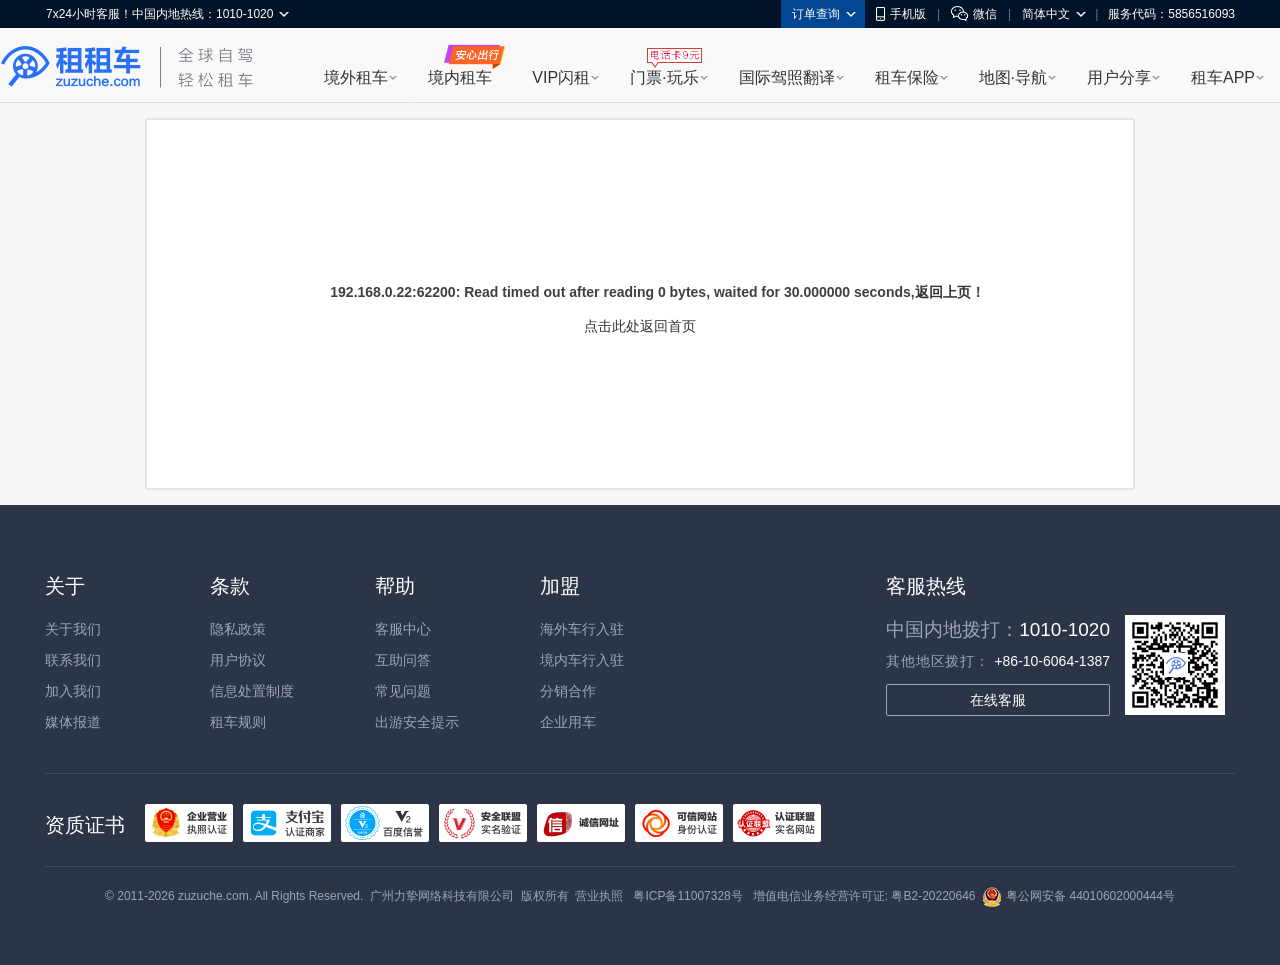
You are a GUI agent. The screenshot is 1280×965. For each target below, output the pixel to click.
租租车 (71, 67)
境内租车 (460, 77)
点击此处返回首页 (640, 326)
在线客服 (998, 700)
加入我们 (73, 691)
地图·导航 (1013, 77)
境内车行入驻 (582, 660)
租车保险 (907, 77)
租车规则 (238, 722)
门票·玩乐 (664, 77)
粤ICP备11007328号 (687, 896)
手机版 (901, 14)
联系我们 (73, 660)
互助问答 (403, 660)
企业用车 (568, 722)
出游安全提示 (417, 722)
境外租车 (356, 77)
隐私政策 (238, 629)
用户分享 (1119, 77)
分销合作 (568, 691)
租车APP (1223, 77)
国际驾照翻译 (787, 77)
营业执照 (599, 896)
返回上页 (943, 292)
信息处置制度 (252, 691)
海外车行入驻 (582, 629)
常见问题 (403, 691)
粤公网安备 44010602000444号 (1078, 896)
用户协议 (238, 660)
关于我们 (73, 629)
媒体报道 (73, 722)
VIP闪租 (561, 77)
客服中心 (403, 629)
